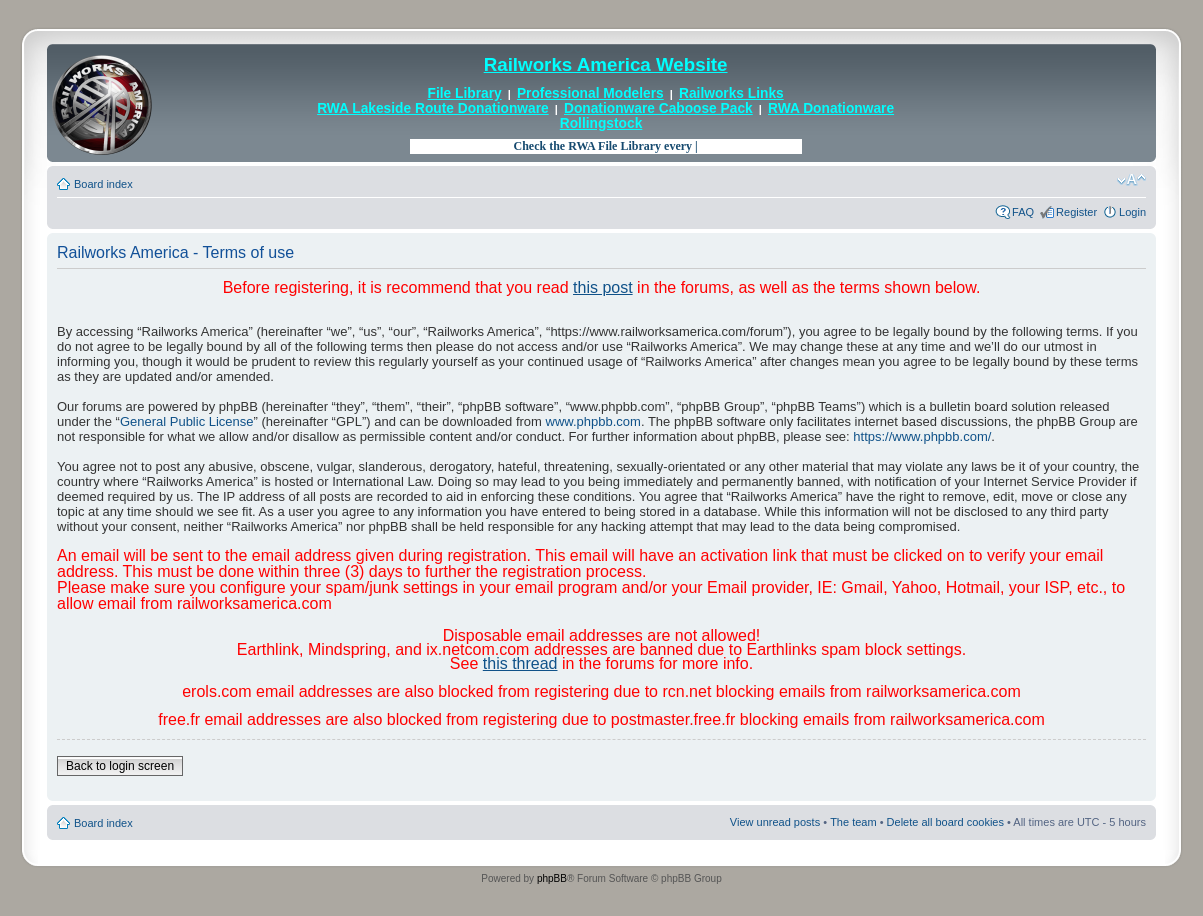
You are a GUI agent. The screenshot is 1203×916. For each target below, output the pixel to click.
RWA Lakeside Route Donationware (433, 108)
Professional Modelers (590, 93)
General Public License (187, 421)
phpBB (552, 878)
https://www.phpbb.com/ (922, 436)
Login (1132, 212)
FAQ (1023, 212)
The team (853, 822)
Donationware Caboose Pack (658, 108)
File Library (465, 93)
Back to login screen (120, 766)
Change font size (1131, 180)
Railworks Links (731, 93)
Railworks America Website (606, 64)
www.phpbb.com (593, 421)
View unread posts (775, 822)
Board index (103, 184)
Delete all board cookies (945, 822)
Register (1076, 212)
